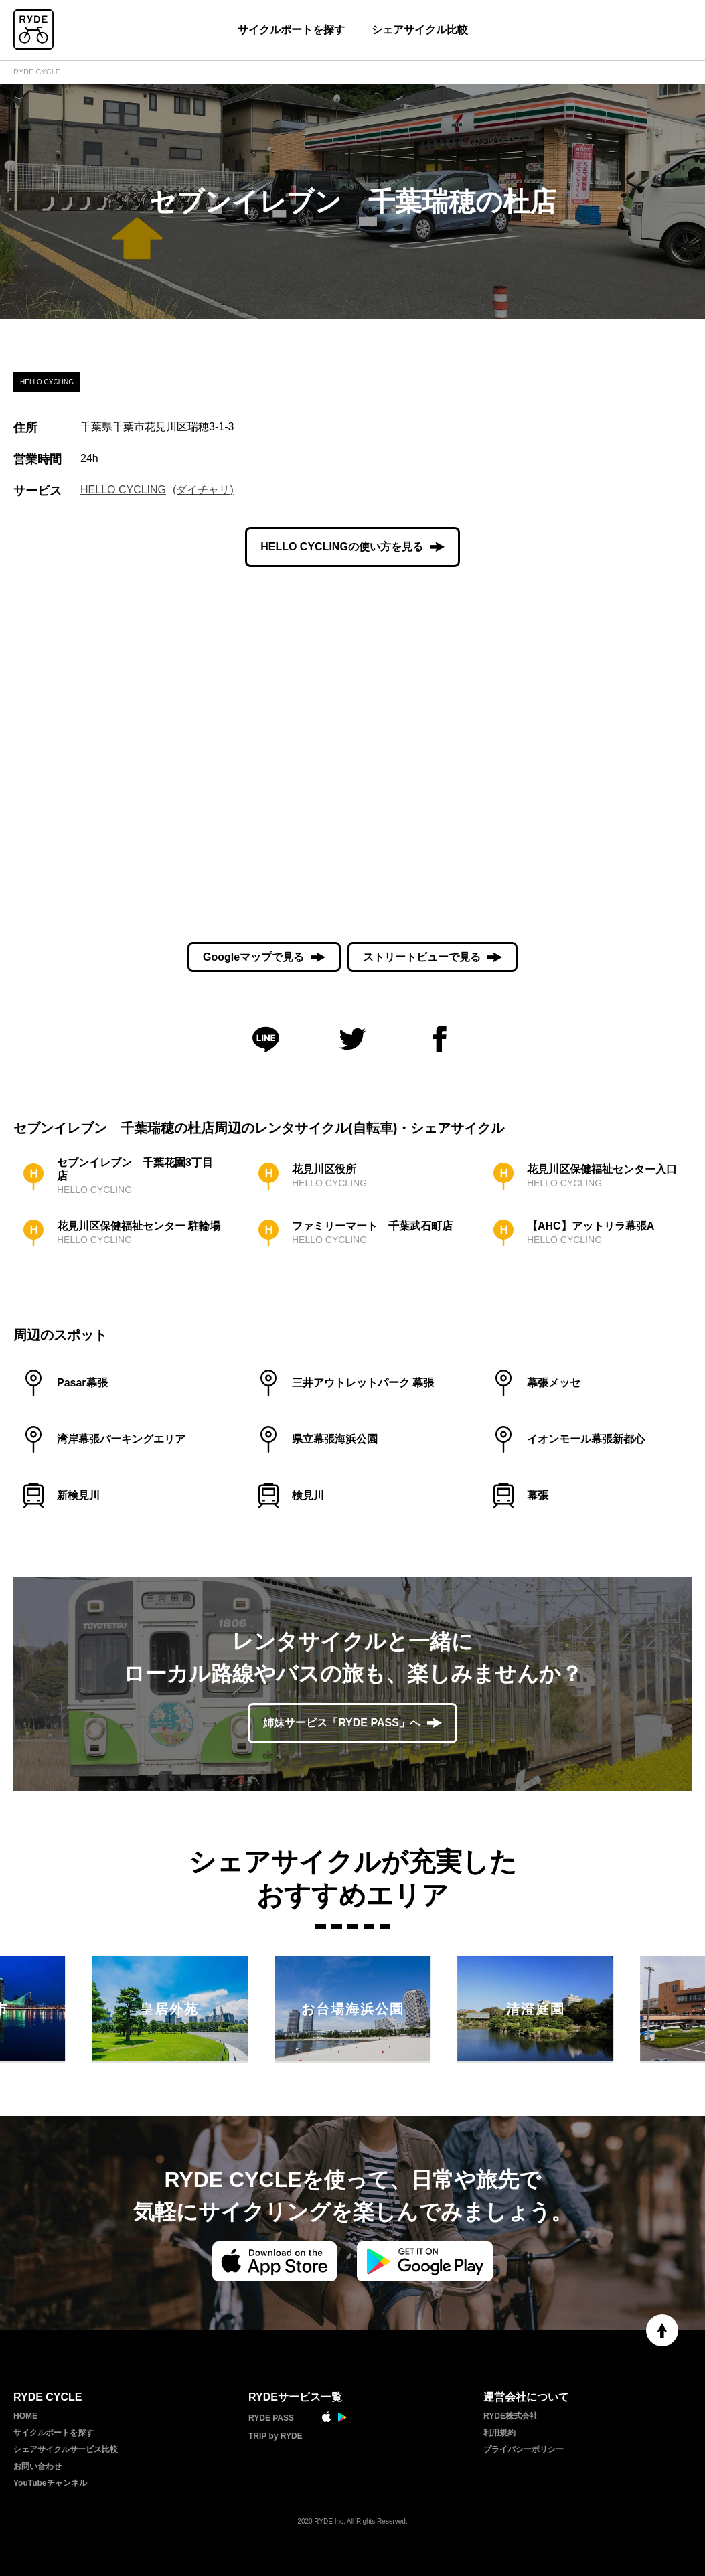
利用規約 (499, 2432)
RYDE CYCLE (36, 72)
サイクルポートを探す (291, 29)
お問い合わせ (37, 2466)
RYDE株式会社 (510, 2416)
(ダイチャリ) (203, 489)
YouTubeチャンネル (50, 2483)
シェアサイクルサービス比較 (65, 2449)
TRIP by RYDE (275, 2436)
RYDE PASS (271, 2418)
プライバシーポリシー (523, 2449)
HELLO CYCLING (123, 489)
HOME (25, 2416)
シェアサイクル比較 (420, 29)
